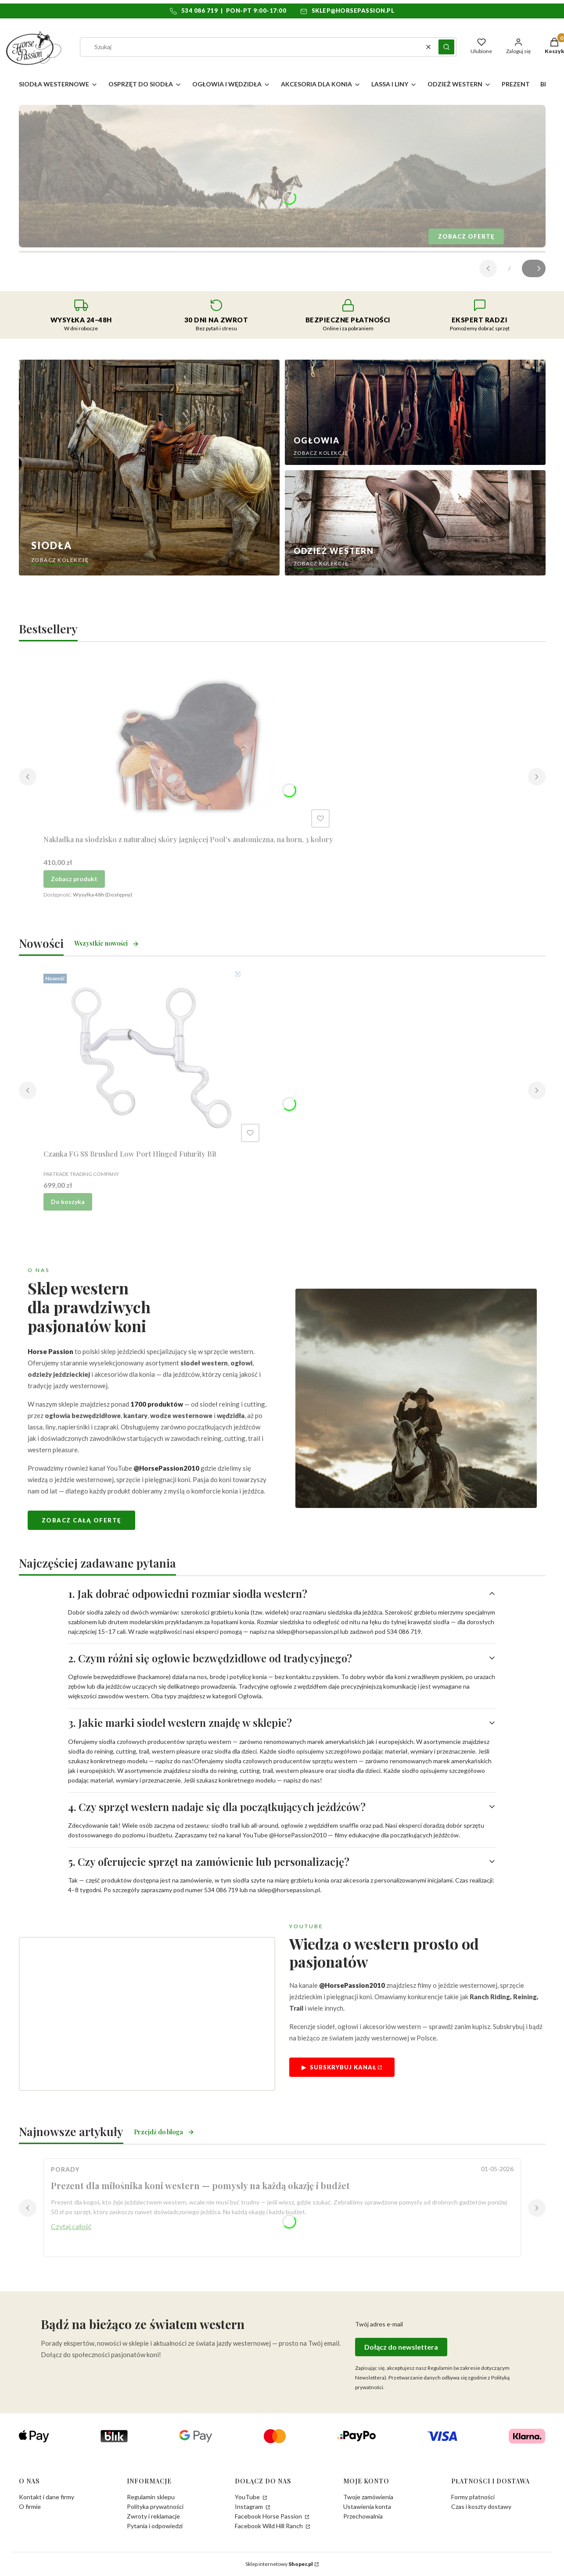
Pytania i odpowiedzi (155, 2526)
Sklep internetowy (279, 2564)
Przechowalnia (363, 2516)
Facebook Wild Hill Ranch (269, 2526)
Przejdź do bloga (164, 2132)
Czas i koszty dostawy (481, 2506)
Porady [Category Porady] (65, 2169)
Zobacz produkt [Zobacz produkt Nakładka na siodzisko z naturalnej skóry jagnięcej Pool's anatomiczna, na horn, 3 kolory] (74, 878)
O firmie (30, 2506)
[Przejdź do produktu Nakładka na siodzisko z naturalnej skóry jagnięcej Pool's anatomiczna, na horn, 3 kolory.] (188, 743)
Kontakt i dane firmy (46, 2497)
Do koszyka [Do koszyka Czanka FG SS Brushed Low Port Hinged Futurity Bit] (68, 1201)
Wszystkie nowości (106, 943)
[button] (446, 46)
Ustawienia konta (367, 2506)
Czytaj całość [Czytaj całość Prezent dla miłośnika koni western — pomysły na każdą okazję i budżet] (71, 2226)
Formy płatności (473, 2497)
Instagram (249, 2506)
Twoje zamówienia (368, 2497)
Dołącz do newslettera (401, 2347)
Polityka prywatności (155, 2506)
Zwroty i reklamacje (153, 2516)
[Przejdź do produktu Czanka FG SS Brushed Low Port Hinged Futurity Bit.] (153, 1058)
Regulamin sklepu (151, 2497)
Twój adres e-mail (379, 2324)
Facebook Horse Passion (269, 2516)
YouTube (248, 2497)
